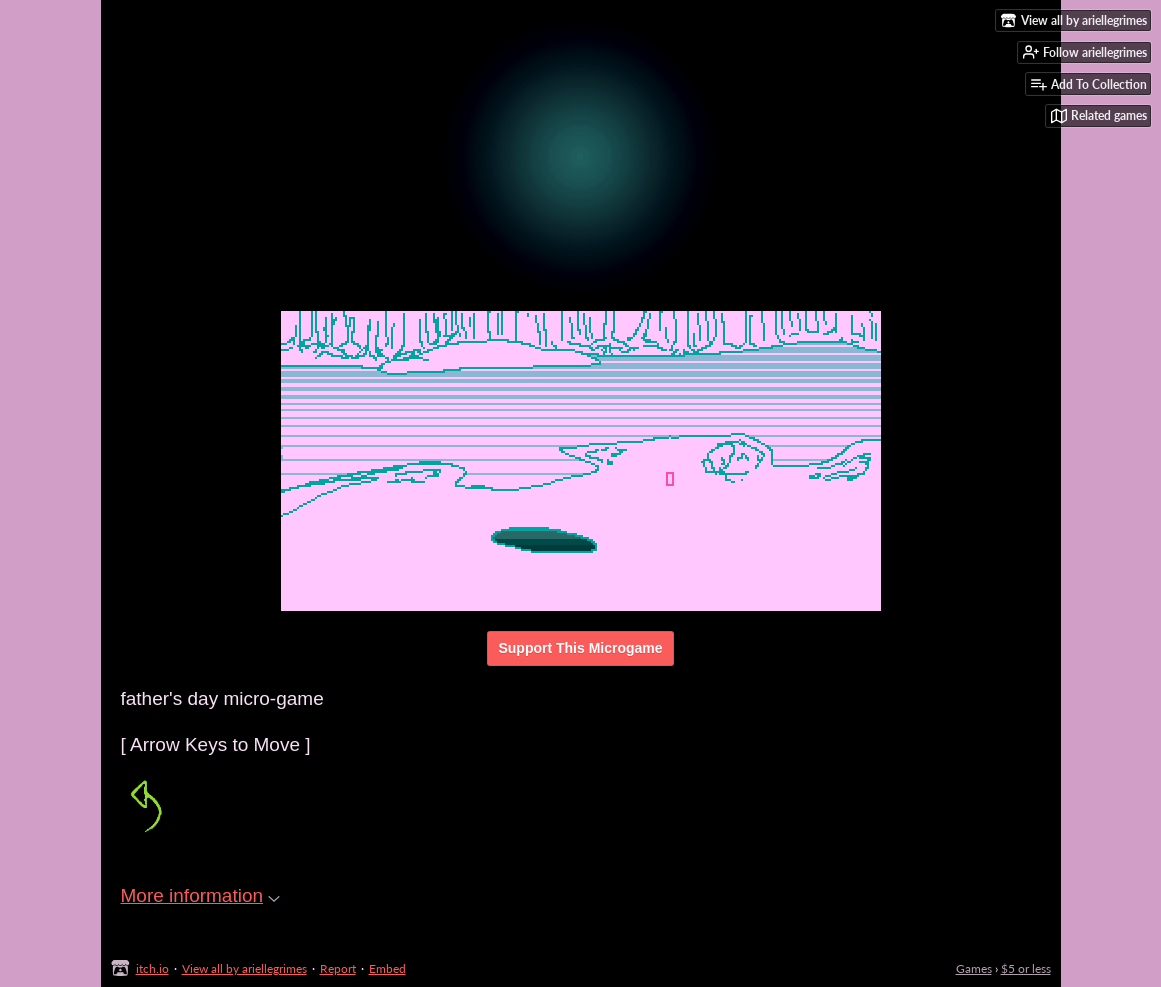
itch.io (152, 968)
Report (338, 968)
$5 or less (1026, 968)
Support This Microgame (580, 648)
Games (974, 968)
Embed (387, 968)
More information (201, 895)
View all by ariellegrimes (244, 968)
